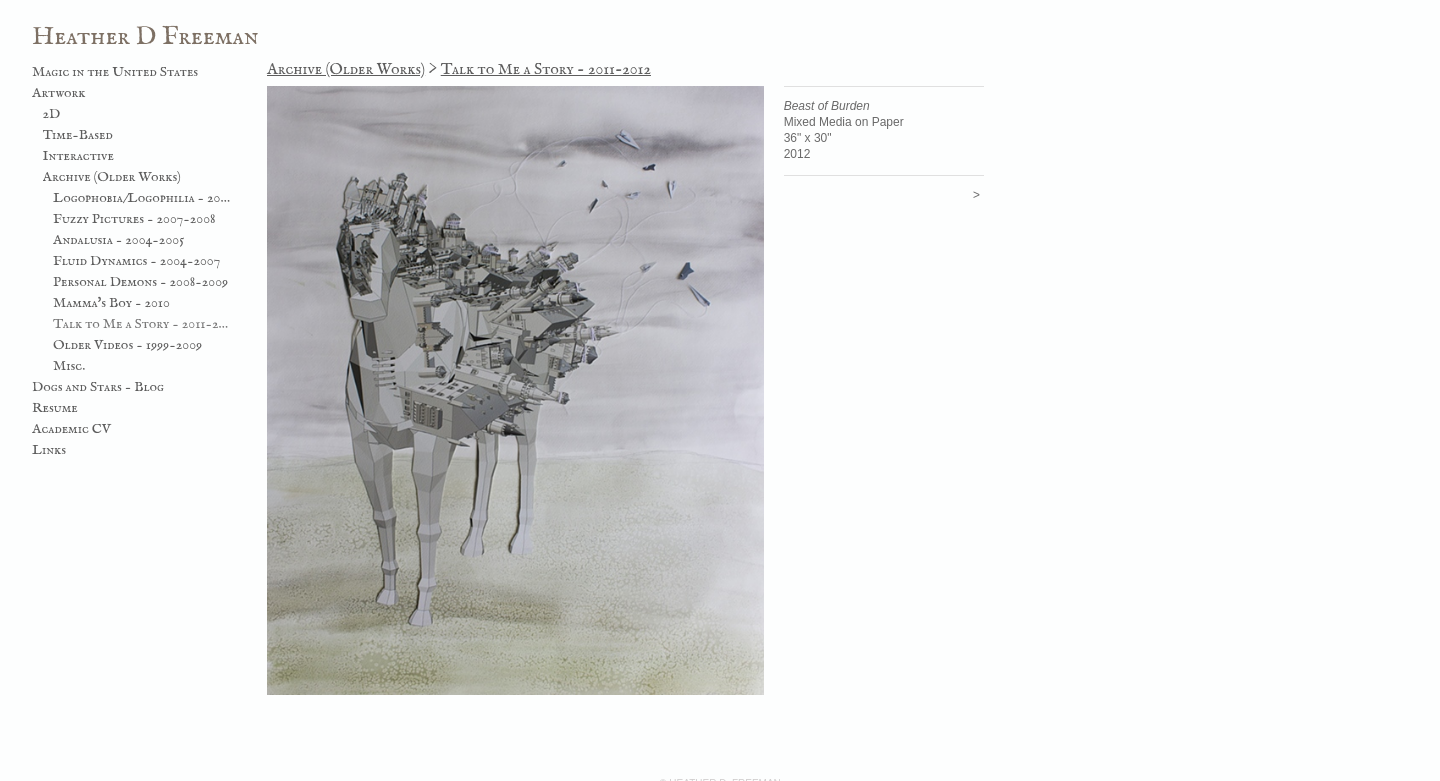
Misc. (69, 366)
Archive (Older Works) (112, 177)
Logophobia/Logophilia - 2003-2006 (142, 198)
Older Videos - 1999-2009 (127, 345)
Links (49, 450)
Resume (55, 408)
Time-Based (78, 135)
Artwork (59, 93)
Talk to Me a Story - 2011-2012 (142, 324)
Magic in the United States (115, 72)
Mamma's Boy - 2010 (111, 303)
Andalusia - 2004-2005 (118, 240)
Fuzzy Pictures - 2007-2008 (134, 219)
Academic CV (71, 429)
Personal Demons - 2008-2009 (140, 282)
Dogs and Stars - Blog (98, 387)
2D (52, 114)
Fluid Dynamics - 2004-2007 (136, 261)
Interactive (78, 156)
